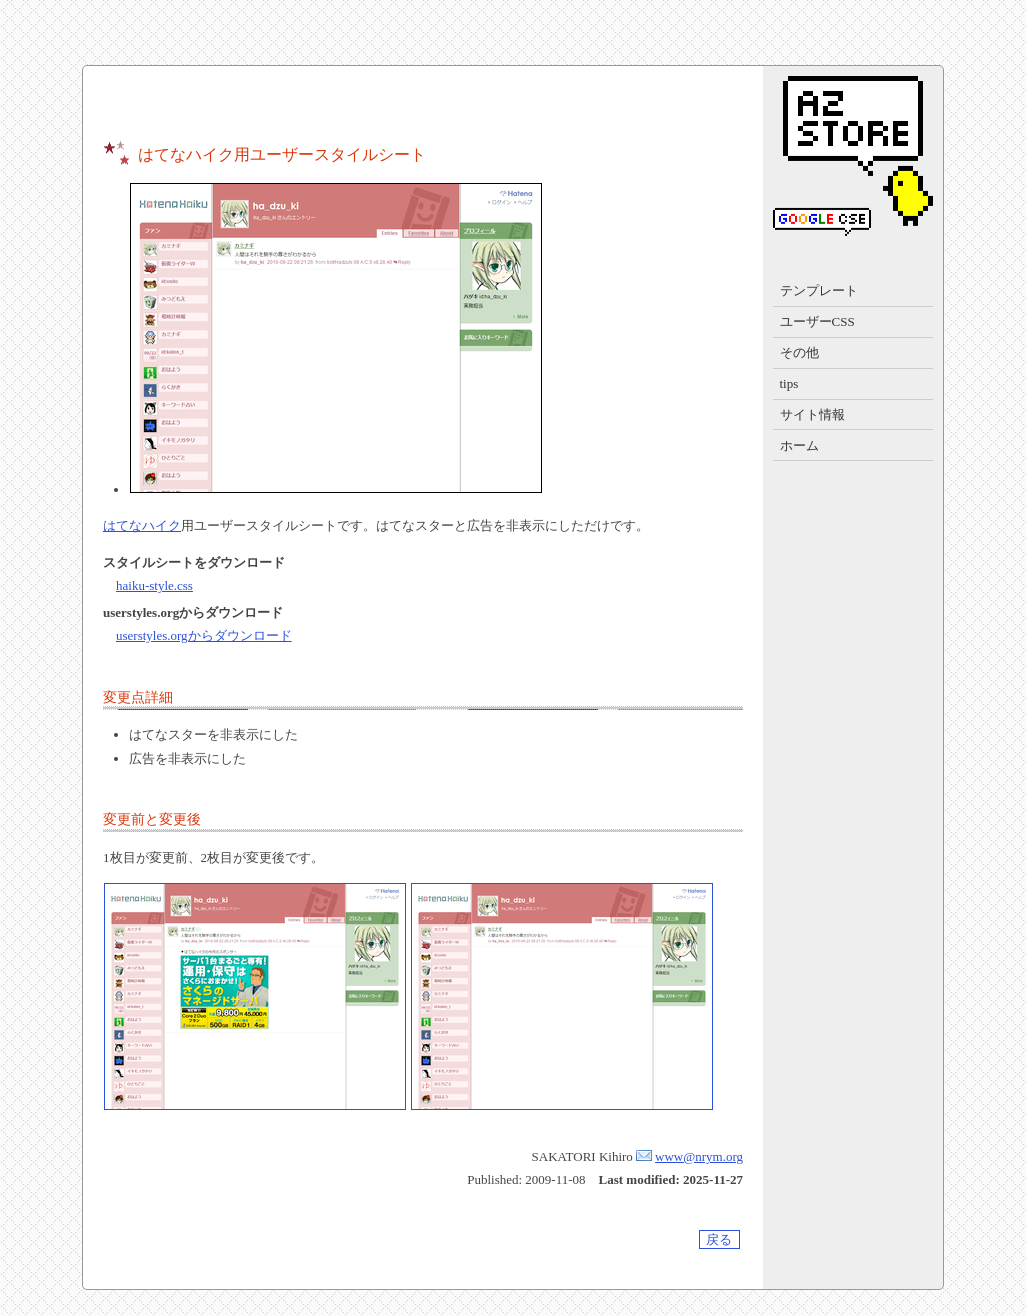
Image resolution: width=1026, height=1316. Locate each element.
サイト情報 (812, 414)
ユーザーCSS (817, 321)
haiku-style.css (154, 585)
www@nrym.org (699, 1156)
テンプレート (819, 290)
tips (789, 383)
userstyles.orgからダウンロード (204, 635)
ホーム (799, 445)
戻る (719, 1239)
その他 (799, 352)
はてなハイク (142, 525)
